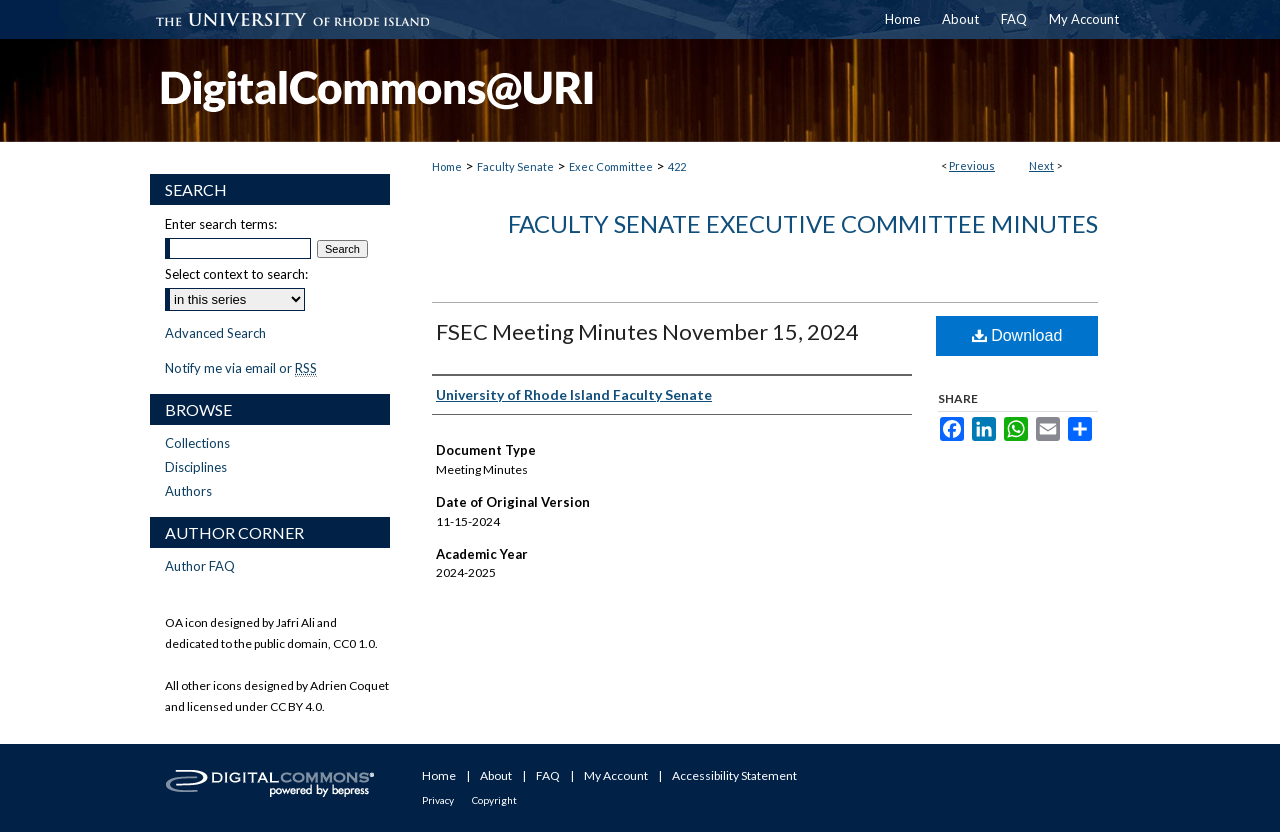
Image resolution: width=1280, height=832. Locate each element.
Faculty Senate (515, 166)
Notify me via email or (241, 368)
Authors (188, 491)
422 (677, 166)
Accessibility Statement (734, 775)
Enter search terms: (221, 224)
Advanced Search (215, 333)
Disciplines (196, 467)
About (496, 775)
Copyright (494, 800)
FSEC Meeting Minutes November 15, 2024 (647, 331)
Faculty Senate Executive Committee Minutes (803, 223)
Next (1041, 165)
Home (447, 166)
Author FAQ (200, 566)
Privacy (438, 800)
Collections (197, 443)
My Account (616, 775)
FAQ (548, 775)
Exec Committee (611, 166)
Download (1017, 335)
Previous (972, 165)
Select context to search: (236, 274)
